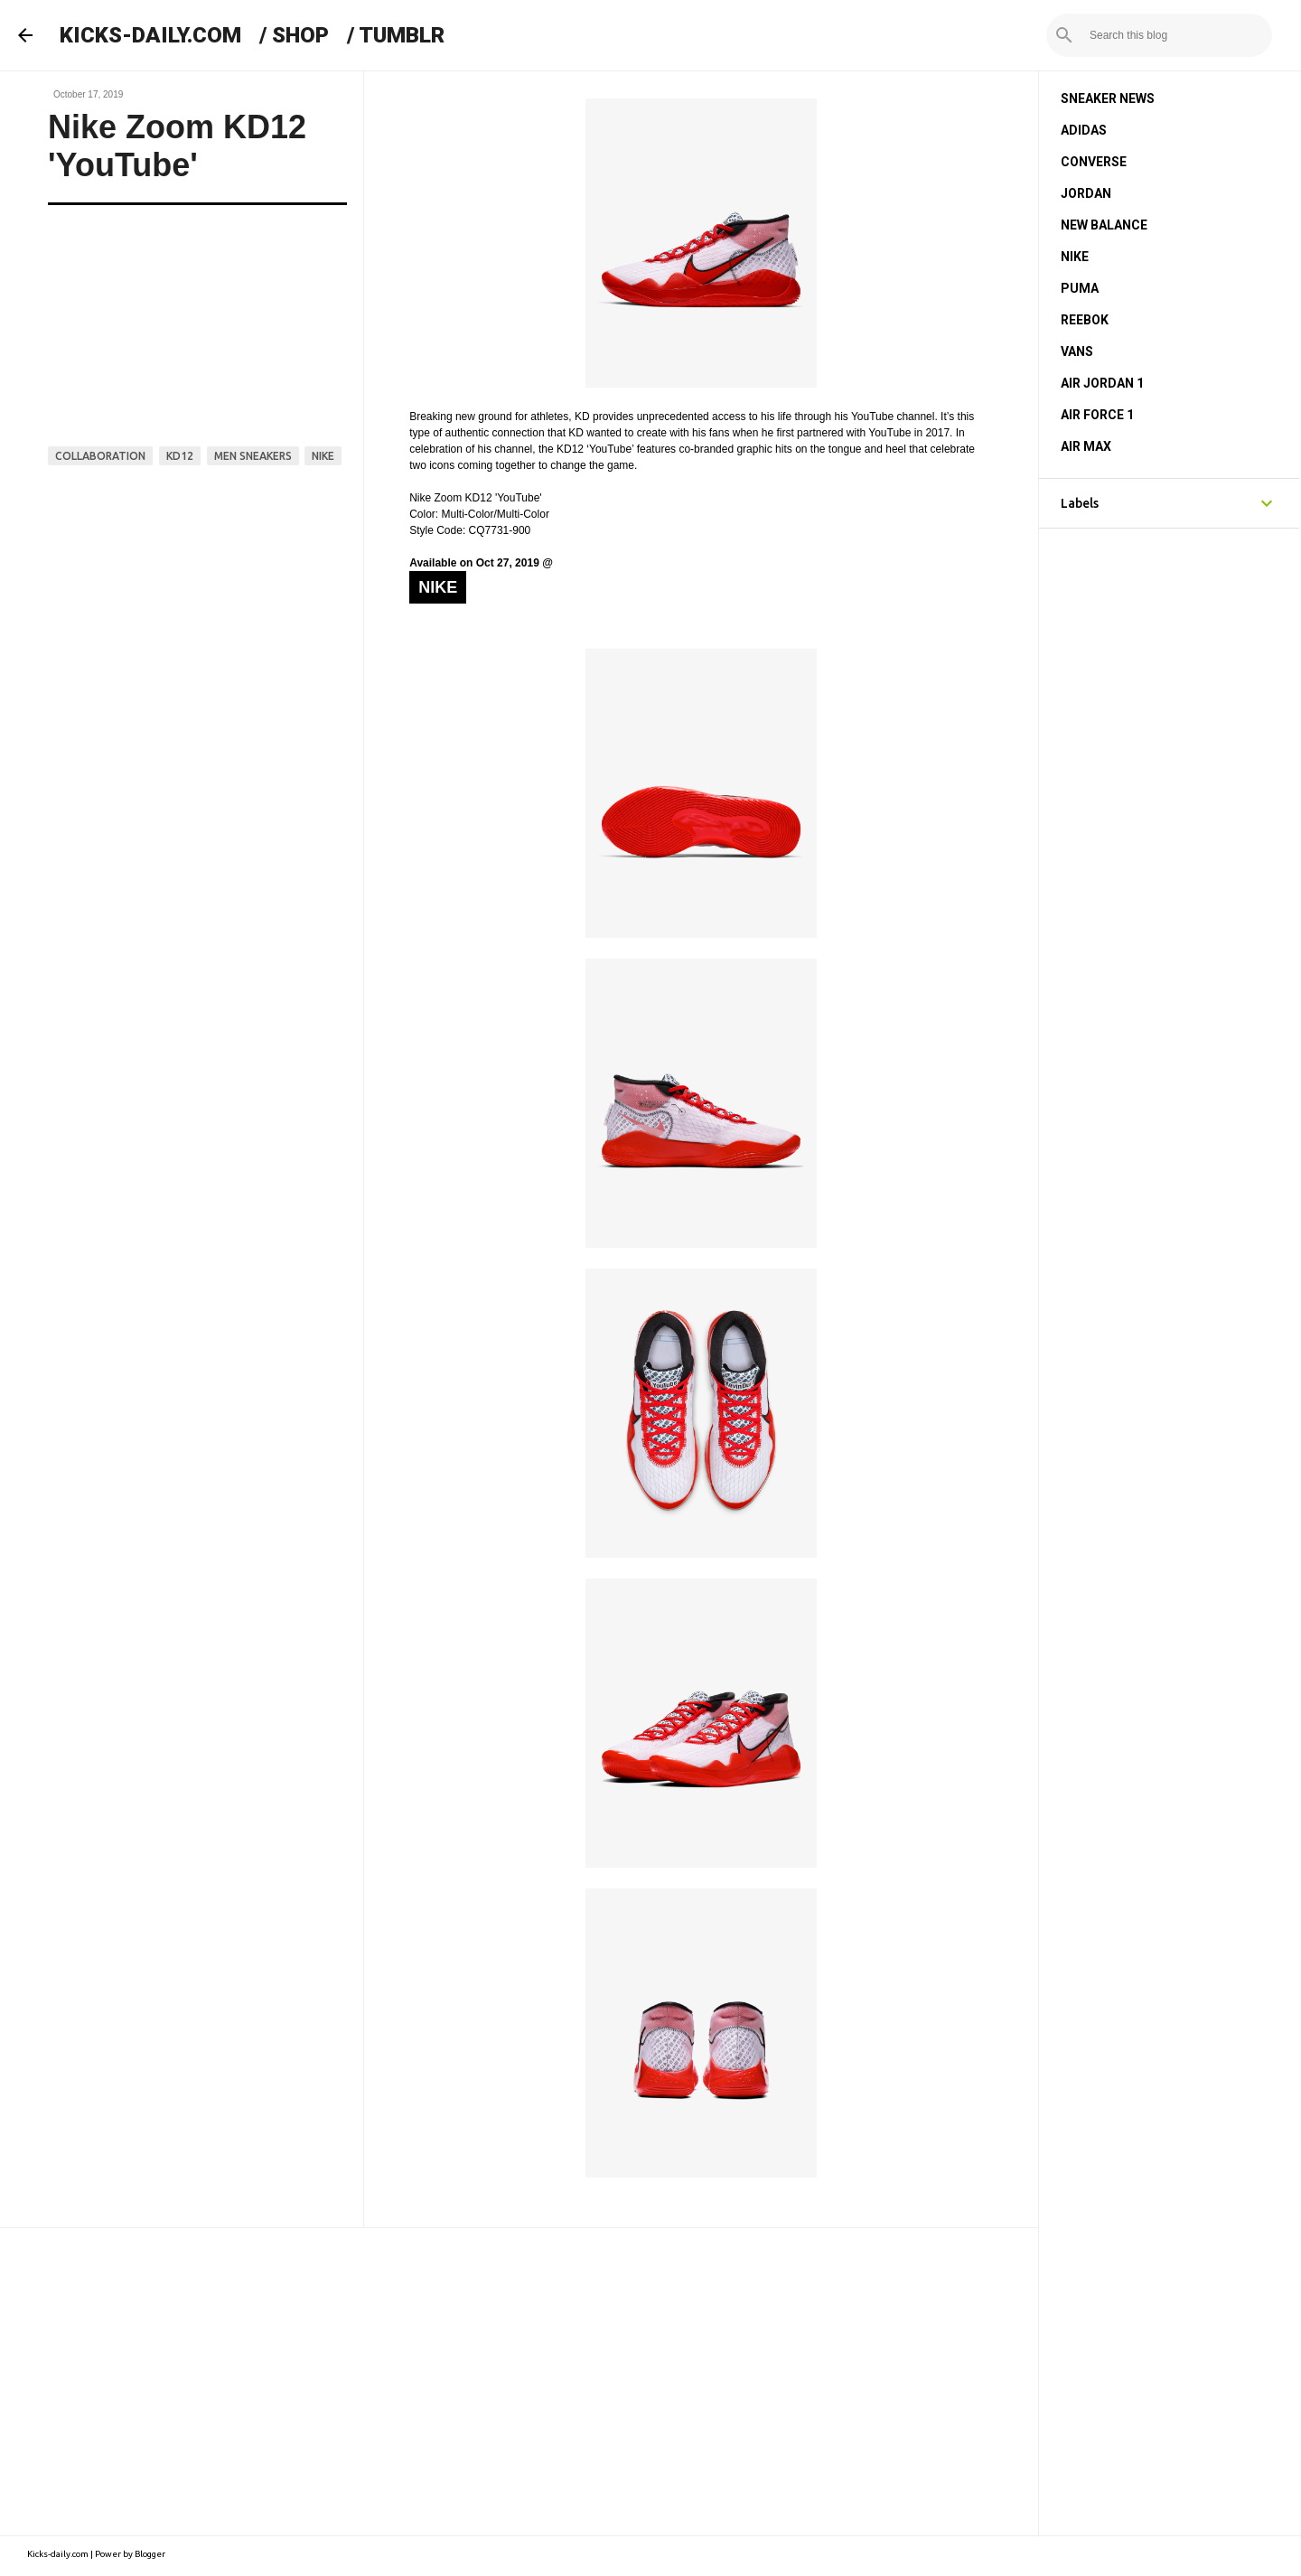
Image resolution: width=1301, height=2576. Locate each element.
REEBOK (1085, 320)
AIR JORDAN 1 (1102, 383)
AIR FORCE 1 (1097, 414)
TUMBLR (402, 35)
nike (323, 456)
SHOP (300, 35)
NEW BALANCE (1104, 225)
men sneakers (253, 456)
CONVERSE (1094, 162)
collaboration (100, 456)
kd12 (179, 456)
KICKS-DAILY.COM (150, 35)
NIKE (1075, 256)
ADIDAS (1084, 130)
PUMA (1080, 288)
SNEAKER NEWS (1108, 98)
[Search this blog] (1177, 35)
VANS (1077, 351)
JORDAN (1086, 193)
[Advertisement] (519, 2381)
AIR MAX (1086, 446)
